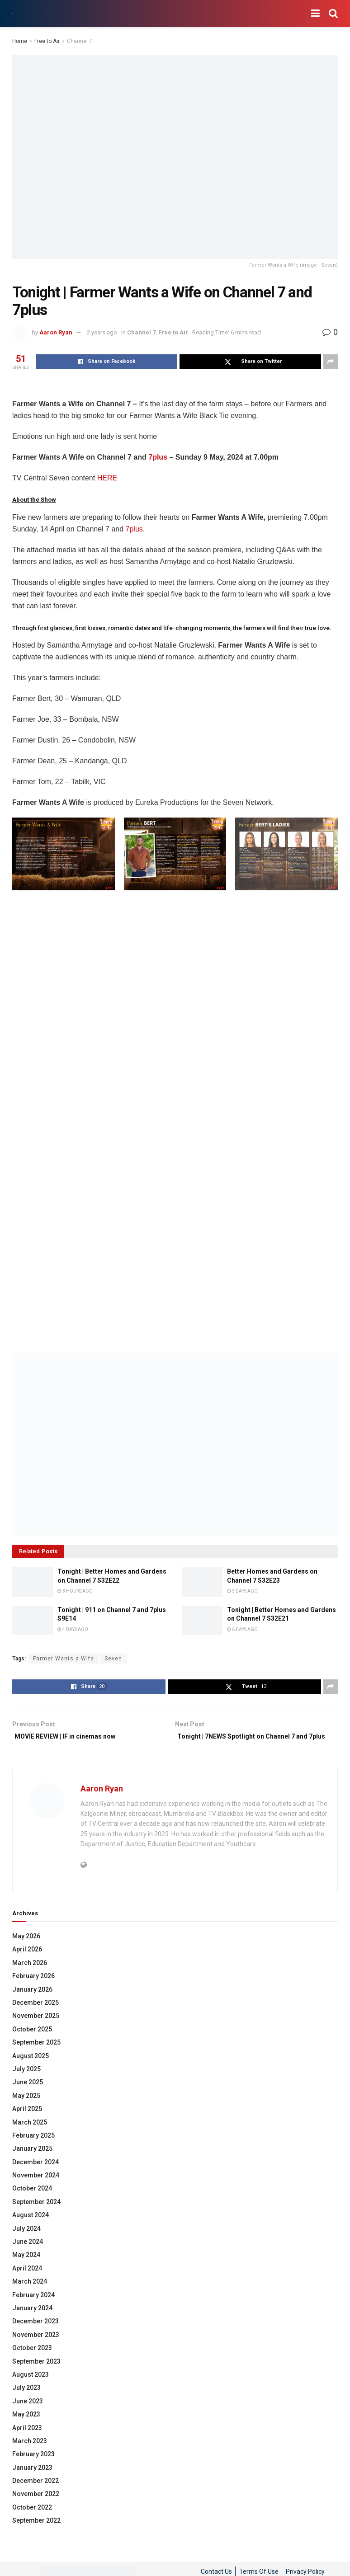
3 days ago (242, 1591)
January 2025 (32, 2162)
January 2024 (32, 2321)
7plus (157, 457)
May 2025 (26, 2108)
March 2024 (29, 2295)
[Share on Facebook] (106, 361)
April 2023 (27, 2440)
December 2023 (35, 2334)
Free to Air (47, 41)
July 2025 (26, 2082)
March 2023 (29, 2454)
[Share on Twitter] (250, 361)
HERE (107, 478)
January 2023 (32, 2480)
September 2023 (36, 2374)
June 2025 (27, 2095)
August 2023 (30, 2387)
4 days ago (72, 1629)
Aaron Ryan (55, 332)
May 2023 (26, 2427)
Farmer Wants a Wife (63, 1659)
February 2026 (33, 1989)
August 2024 (30, 2228)
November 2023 (35, 2347)
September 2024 (36, 2215)
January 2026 (32, 2002)
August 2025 (30, 2069)
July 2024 (26, 2241)
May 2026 (26, 1949)
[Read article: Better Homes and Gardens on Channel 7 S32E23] (202, 1582)
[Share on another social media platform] (330, 361)
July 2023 (26, 2401)
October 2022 (32, 2520)
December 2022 (35, 2494)
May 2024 (26, 2268)
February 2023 (33, 2467)
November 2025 (35, 2029)
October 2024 (32, 2201)
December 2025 (35, 2015)
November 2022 (35, 2507)
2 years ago (102, 332)
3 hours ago (75, 1591)
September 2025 (36, 2055)
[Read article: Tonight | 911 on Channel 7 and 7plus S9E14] (32, 1620)
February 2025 (33, 2148)
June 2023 (27, 2414)
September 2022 (36, 2534)
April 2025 (27, 2122)
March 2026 (29, 1975)
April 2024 (27, 2281)
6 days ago (242, 1629)
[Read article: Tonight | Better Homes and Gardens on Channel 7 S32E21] (202, 1620)
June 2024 (27, 2255)
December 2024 (35, 2175)
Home (19, 41)
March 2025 (29, 2135)
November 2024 (35, 2188)
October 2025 (32, 2042)
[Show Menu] (315, 13)
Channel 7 (79, 41)
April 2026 (27, 1962)
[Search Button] (333, 13)
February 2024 (33, 2308)
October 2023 (32, 2361)
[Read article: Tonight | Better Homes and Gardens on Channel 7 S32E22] (32, 1582)
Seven (113, 1659)
